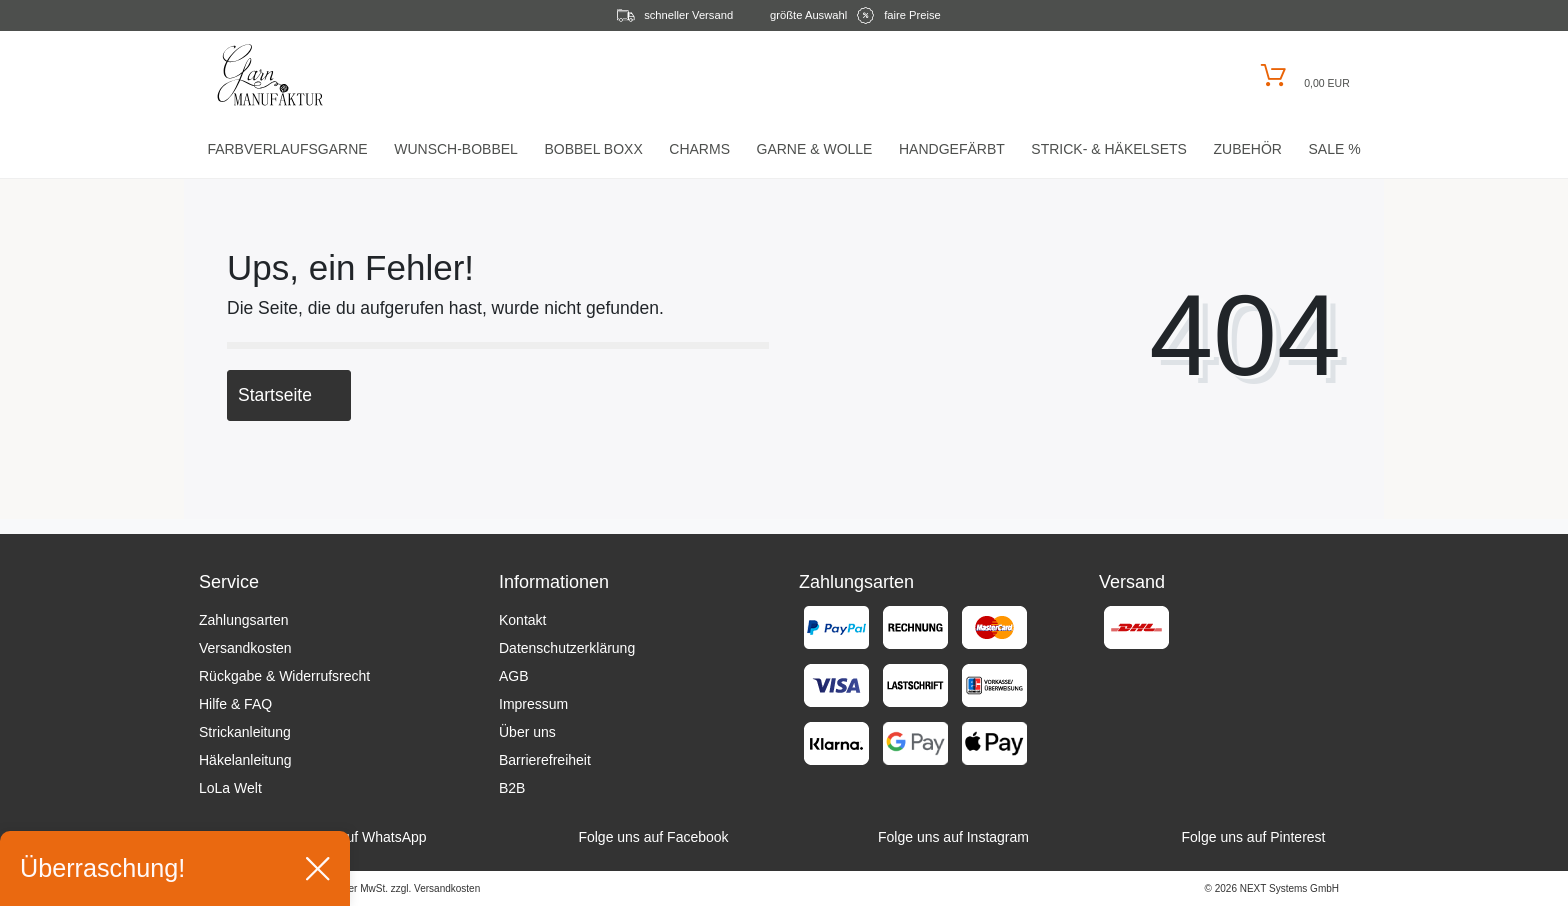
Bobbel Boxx (593, 149)
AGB (514, 676)
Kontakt (522, 620)
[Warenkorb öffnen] (1302, 75)
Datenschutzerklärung (567, 648)
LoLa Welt (230, 788)
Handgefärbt (952, 149)
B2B (512, 788)
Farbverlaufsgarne (287, 149)
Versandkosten (245, 648)
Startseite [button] (289, 395)
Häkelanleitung (245, 760)
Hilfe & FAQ (235, 704)
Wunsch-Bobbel (456, 149)
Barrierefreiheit (545, 760)
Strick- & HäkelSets (1109, 149)
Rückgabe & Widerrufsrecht (284, 676)
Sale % (1334, 149)
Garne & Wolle (815, 149)
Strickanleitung (245, 732)
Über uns (527, 732)
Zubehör (1247, 149)
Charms (699, 149)
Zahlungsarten (244, 620)
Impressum (533, 704)
